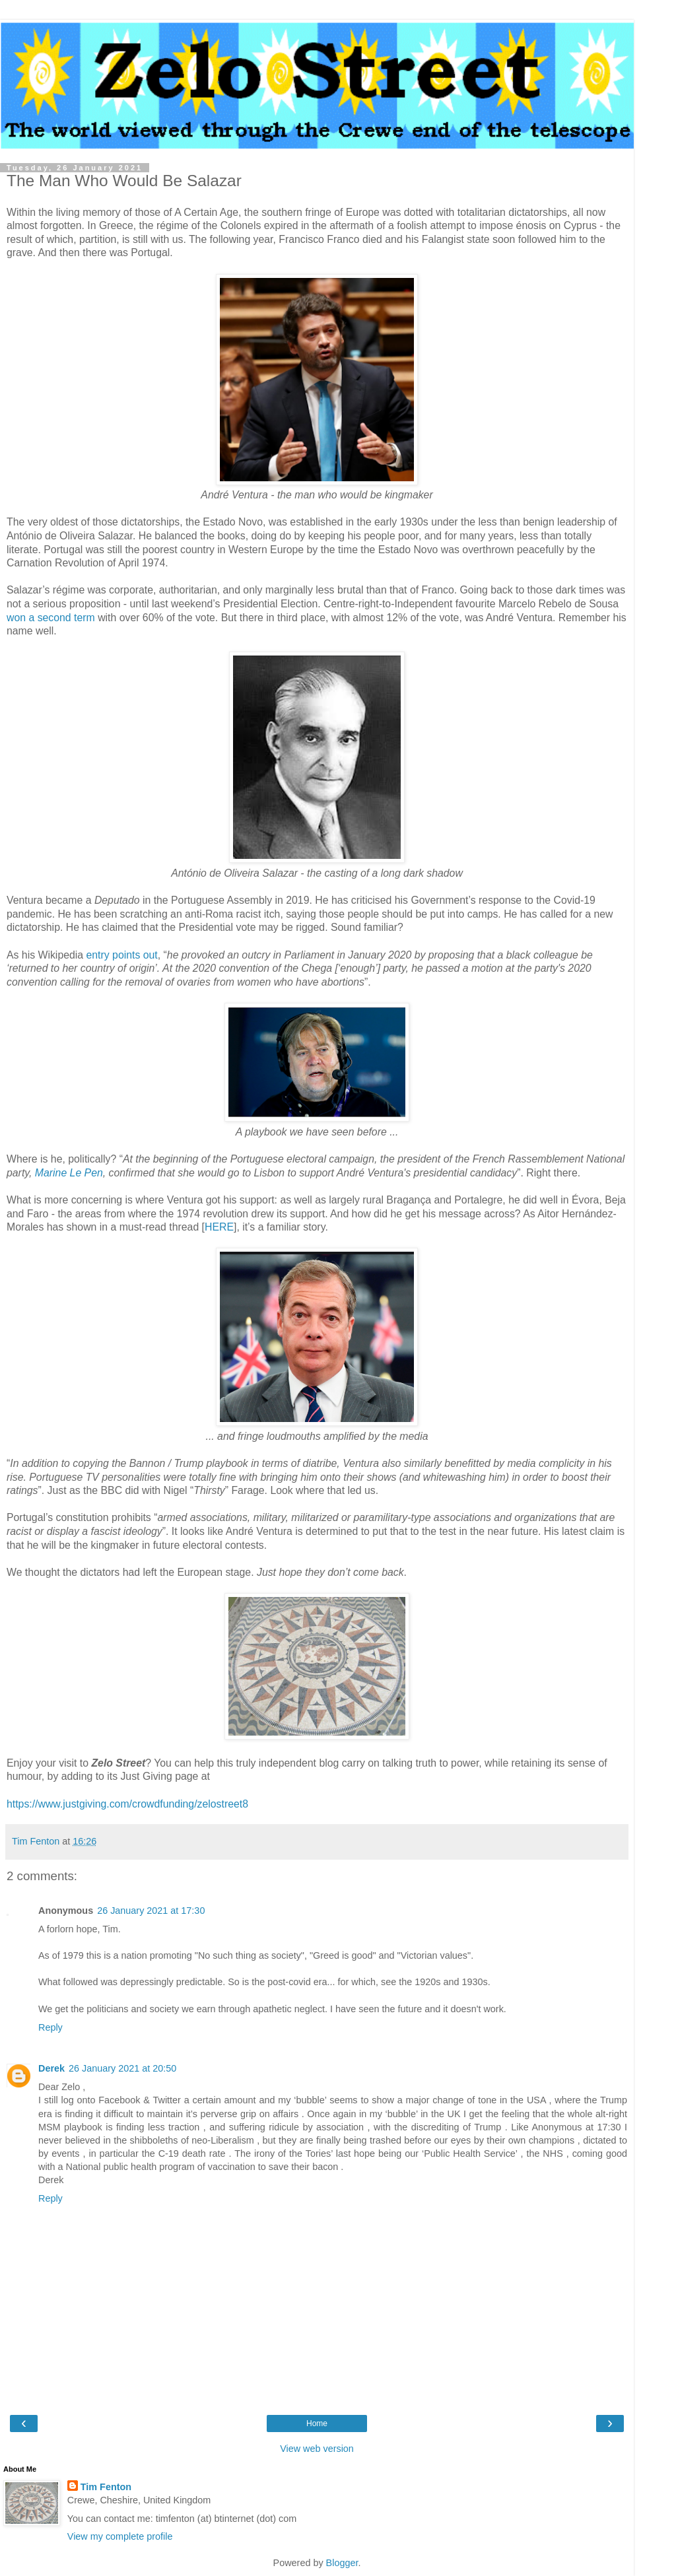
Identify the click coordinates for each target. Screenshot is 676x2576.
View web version (317, 2448)
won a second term (51, 617)
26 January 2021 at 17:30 (151, 1910)
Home (316, 2423)
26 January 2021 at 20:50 (122, 2068)
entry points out (122, 955)
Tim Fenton (106, 2487)
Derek (51, 2068)
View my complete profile (120, 2536)
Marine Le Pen (69, 1172)
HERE (219, 1227)
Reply (50, 2027)
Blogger (342, 2563)
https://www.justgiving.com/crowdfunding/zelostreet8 (127, 1804)
